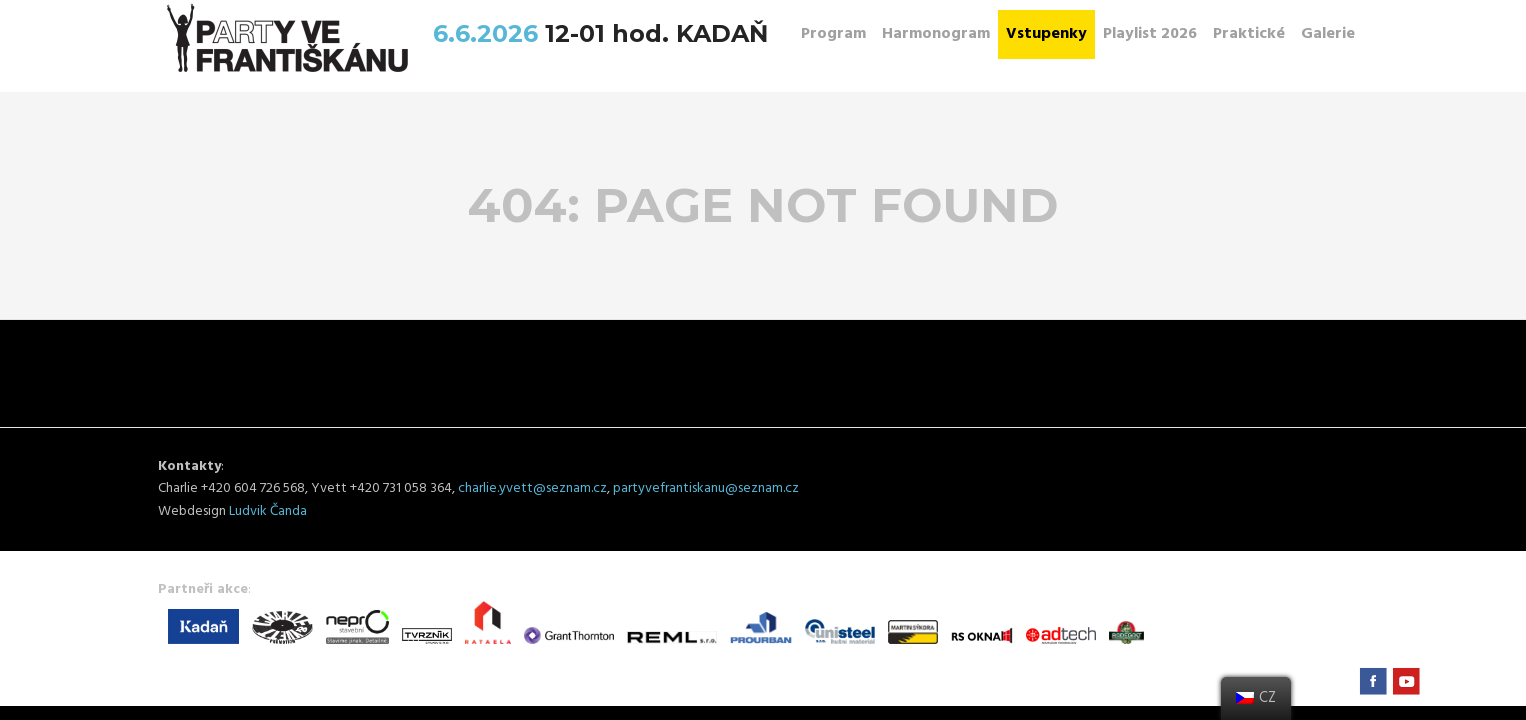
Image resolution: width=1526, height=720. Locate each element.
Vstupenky (1046, 34)
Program (833, 34)
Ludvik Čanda (268, 511)
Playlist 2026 (1150, 34)
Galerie (1328, 34)
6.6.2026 (489, 33)
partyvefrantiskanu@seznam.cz (706, 488)
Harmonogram (936, 34)
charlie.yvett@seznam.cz (532, 488)
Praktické (1249, 34)
